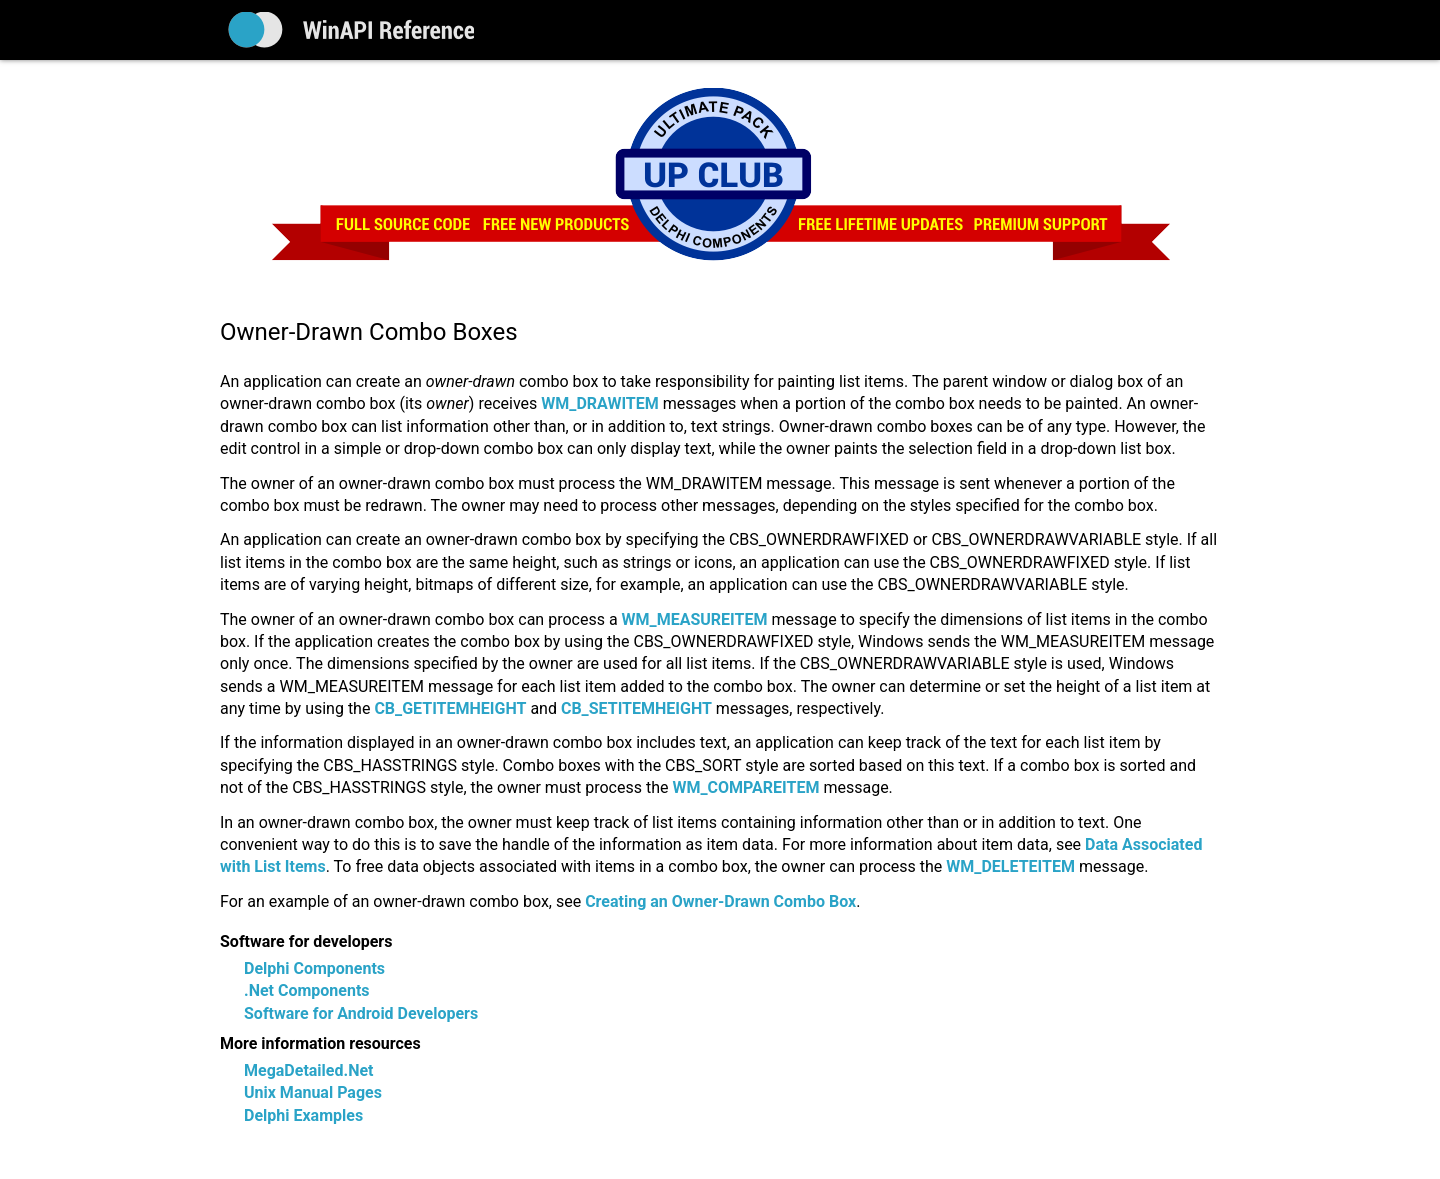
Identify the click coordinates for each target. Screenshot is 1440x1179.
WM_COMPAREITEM (745, 787)
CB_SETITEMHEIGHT (636, 708)
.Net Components (307, 990)
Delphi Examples (303, 1115)
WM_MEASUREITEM (695, 619)
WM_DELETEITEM (1010, 866)
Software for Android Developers (361, 1013)
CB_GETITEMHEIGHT (450, 708)
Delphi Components (314, 968)
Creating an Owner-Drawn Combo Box (720, 901)
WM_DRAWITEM (600, 403)
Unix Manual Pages (313, 1092)
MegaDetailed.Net (308, 1070)
